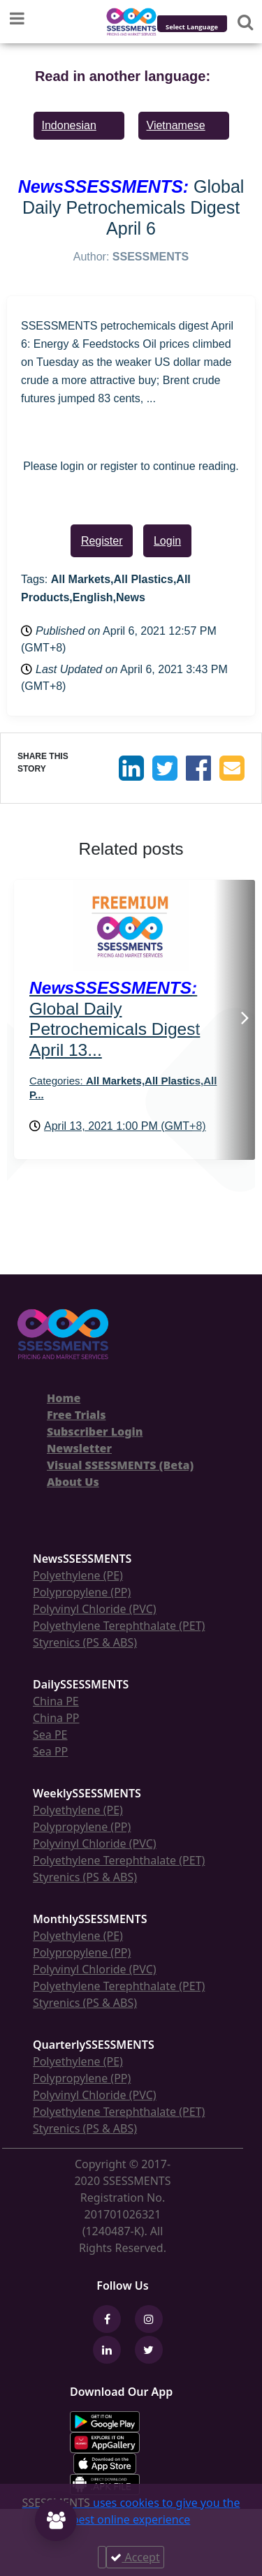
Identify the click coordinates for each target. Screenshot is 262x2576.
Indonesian (69, 125)
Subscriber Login (95, 1431)
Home (63, 1398)
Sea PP (50, 1751)
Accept (134, 2557)
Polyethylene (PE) (78, 1575)
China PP (56, 1717)
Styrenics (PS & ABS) (85, 1642)
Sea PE (50, 1734)
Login (167, 541)
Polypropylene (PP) (82, 1592)
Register (102, 541)
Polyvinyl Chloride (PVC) (95, 1609)
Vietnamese (176, 125)
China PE (56, 1701)
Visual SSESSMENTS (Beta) (120, 1465)
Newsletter (79, 1448)
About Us (73, 1481)
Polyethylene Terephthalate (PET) (119, 1625)
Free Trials (76, 1414)
